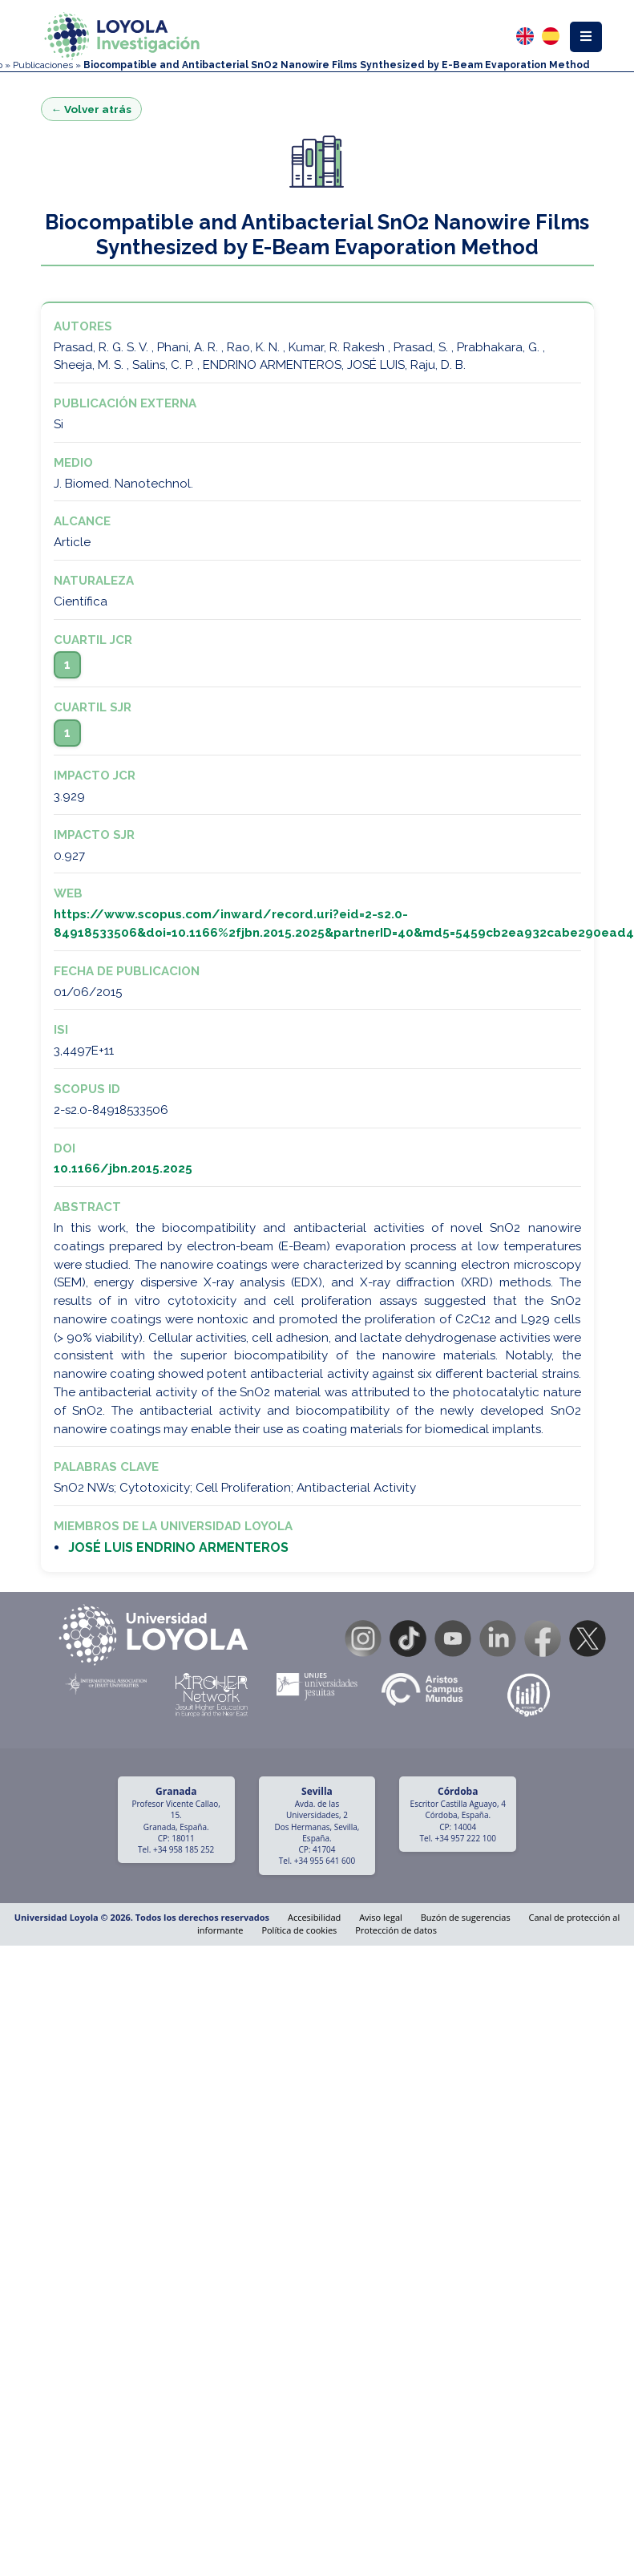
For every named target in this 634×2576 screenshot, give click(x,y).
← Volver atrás (91, 109)
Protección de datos (396, 1930)
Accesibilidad (314, 1917)
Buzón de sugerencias (466, 1917)
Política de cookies (299, 1930)
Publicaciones (43, 65)
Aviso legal (380, 1917)
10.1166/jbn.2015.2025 (123, 1168)
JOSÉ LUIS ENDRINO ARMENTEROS (178, 1547)
